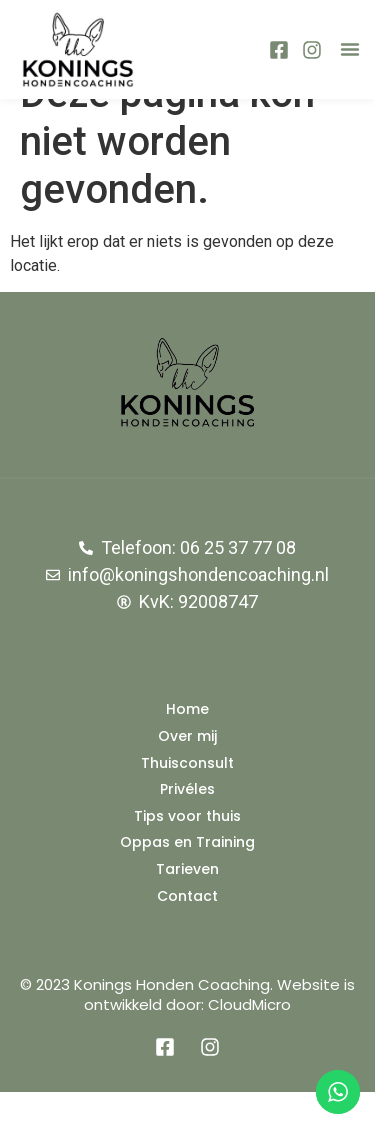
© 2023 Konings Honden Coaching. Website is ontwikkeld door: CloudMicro (187, 1031)
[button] (350, 49)
